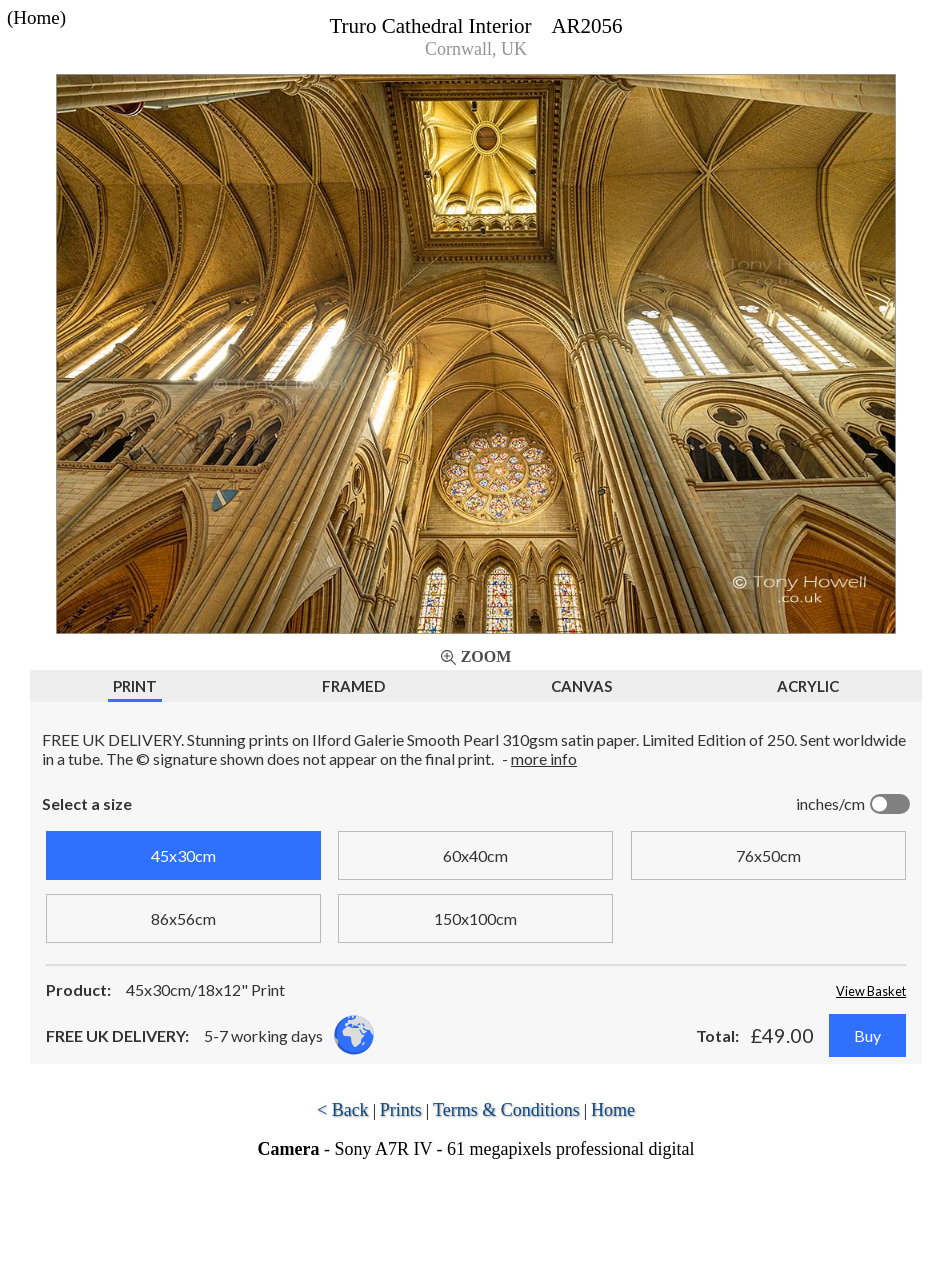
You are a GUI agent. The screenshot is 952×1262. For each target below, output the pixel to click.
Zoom (486, 656)
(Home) (36, 17)
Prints (401, 1110)
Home (613, 1110)
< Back (343, 1110)
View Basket (871, 991)
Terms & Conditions (506, 1110)
